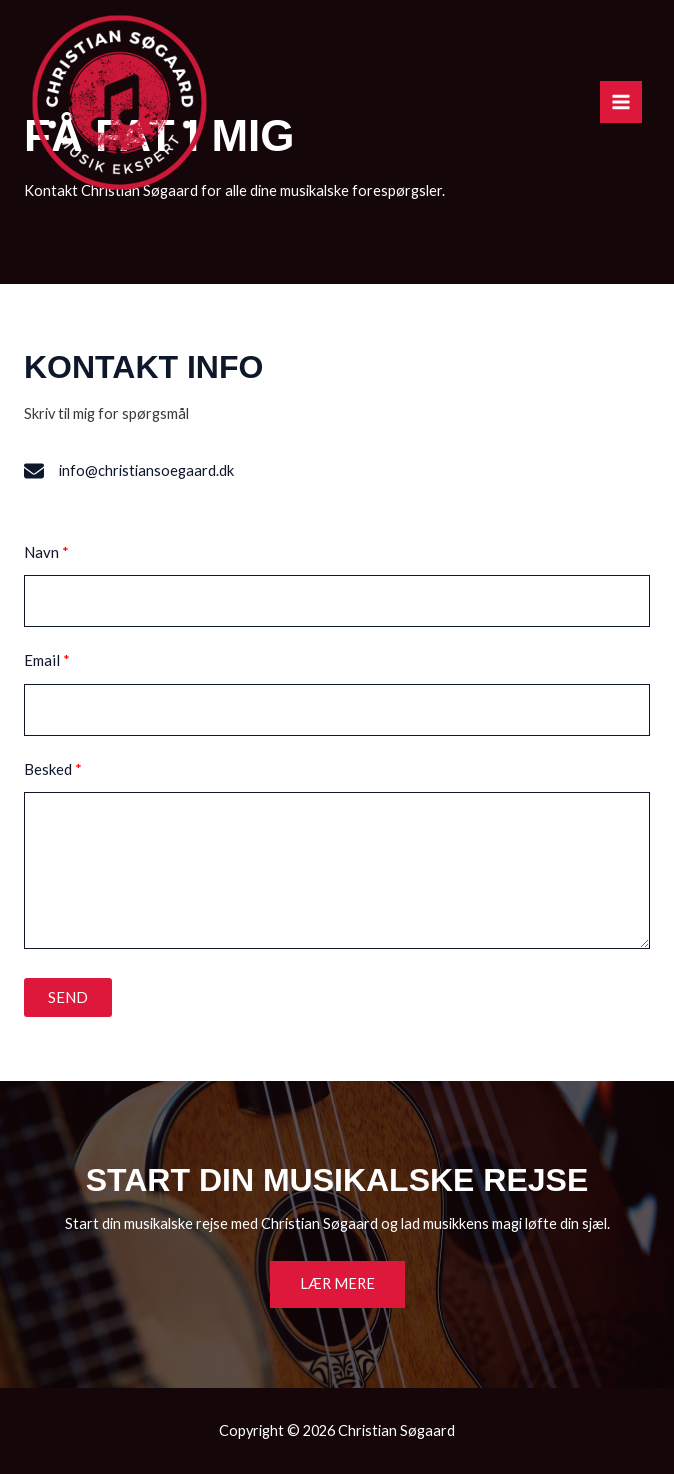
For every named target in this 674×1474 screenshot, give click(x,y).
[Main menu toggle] (621, 102)
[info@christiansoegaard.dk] (129, 471)
